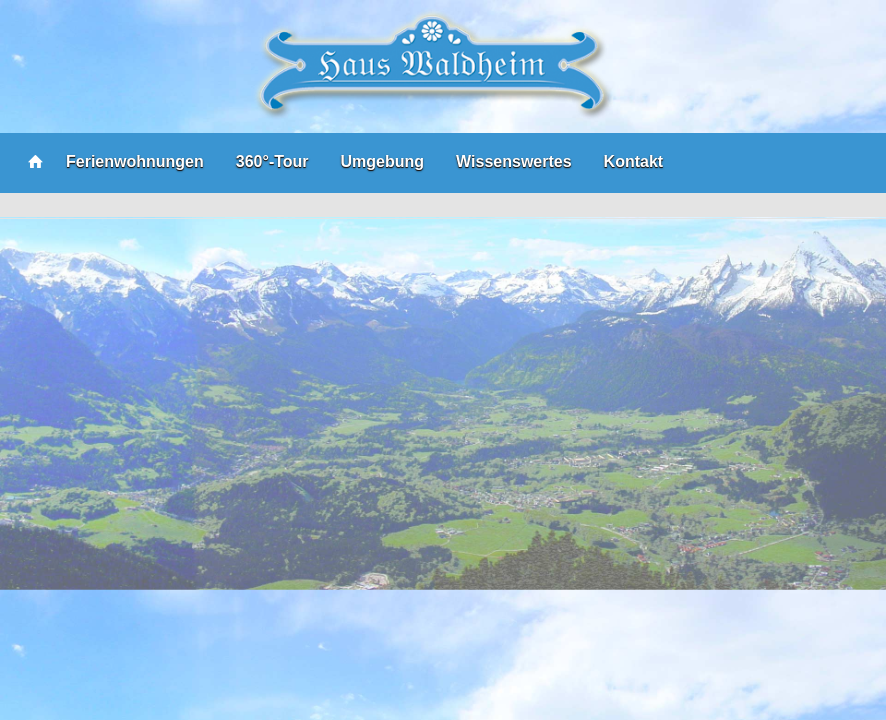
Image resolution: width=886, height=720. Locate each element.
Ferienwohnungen (135, 161)
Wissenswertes (513, 161)
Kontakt (634, 161)
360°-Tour (272, 161)
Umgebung (383, 161)
